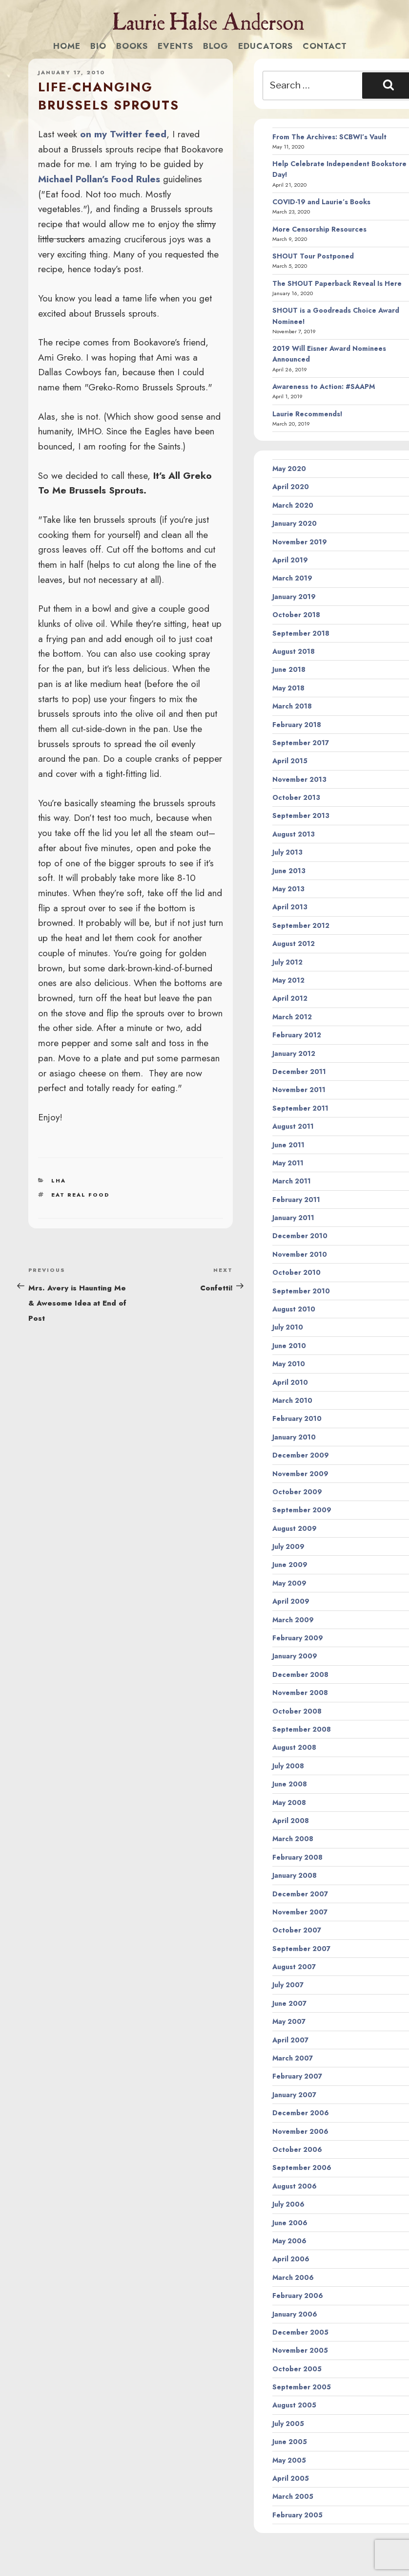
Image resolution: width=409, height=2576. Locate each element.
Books (132, 46)
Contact (325, 46)
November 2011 (299, 1090)
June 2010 (289, 1346)
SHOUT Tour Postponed (313, 256)
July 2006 (288, 2204)
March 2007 (292, 2058)
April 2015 (289, 761)
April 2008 (290, 1820)
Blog (215, 46)
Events (175, 46)
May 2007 (289, 2021)
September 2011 (300, 1108)
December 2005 (300, 2332)
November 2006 (300, 2131)
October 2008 (297, 1711)
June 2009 (289, 1564)
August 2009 (294, 1528)
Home (67, 46)
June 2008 (289, 1784)
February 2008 (297, 1857)
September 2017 (300, 743)
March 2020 (292, 505)
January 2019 (294, 596)
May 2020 (289, 468)
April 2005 (290, 2478)
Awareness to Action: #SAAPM (323, 386)
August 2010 (293, 1309)
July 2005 (288, 2423)
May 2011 (288, 1163)
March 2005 (292, 2496)
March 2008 (292, 1839)
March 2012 (292, 1017)
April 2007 (290, 2040)
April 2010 (290, 1382)
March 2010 (292, 1400)
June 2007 (289, 2003)
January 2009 (294, 1656)
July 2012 (287, 962)
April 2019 (290, 560)
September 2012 (300, 925)
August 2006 (294, 2186)
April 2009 (290, 1601)
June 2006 (289, 2223)
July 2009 (288, 1546)
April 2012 (289, 998)
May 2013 (288, 889)
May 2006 (289, 2241)
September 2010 (301, 1291)
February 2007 (297, 2076)
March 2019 (292, 578)
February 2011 (296, 1199)
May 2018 (288, 688)
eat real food (80, 1195)
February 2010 (297, 1418)
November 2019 (299, 542)
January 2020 (294, 523)
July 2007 (288, 1985)
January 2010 (294, 1437)
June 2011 (288, 1145)
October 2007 (296, 1930)
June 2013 (289, 871)
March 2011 (291, 1181)
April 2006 (290, 2259)
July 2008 (288, 1766)
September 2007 (301, 1948)
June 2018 (289, 669)
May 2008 (289, 1802)
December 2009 (300, 1455)
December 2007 (300, 1894)
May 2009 (289, 1583)
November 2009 (300, 1474)
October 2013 (296, 797)
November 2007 (299, 1912)
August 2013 (293, 834)
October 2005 (297, 2369)
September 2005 (301, 2387)
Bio (98, 46)
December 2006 (300, 2113)
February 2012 (296, 1035)
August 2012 (293, 943)
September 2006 (301, 2167)
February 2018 (296, 725)
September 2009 (301, 1510)
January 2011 (293, 1218)
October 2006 (297, 2149)
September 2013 (300, 815)
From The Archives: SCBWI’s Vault (329, 137)
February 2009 (297, 1638)
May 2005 (289, 2460)
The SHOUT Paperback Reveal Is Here (337, 283)
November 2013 (299, 779)
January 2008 (294, 1875)
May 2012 (288, 980)
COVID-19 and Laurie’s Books (321, 202)
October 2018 (296, 615)
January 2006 (294, 2314)
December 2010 (299, 1236)
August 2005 (294, 2405)
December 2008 (300, 1674)
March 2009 (293, 1620)
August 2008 (294, 1747)
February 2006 (297, 2295)
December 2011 (299, 1071)
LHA (58, 1180)
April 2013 (289, 907)
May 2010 (288, 1364)
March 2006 (293, 2277)
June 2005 (289, 2442)
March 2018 (292, 706)
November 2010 (299, 1254)
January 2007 (294, 2095)
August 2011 (293, 1126)
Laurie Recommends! (307, 414)
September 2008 (301, 1729)
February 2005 (297, 2515)
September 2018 (300, 633)
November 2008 (300, 1692)
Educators (265, 46)
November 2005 (300, 2350)
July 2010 (287, 1327)
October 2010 (296, 1272)
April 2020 (290, 487)
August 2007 (294, 1967)
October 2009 (297, 1492)
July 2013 (287, 852)
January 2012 (293, 1053)
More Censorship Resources (319, 229)
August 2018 (293, 651)
